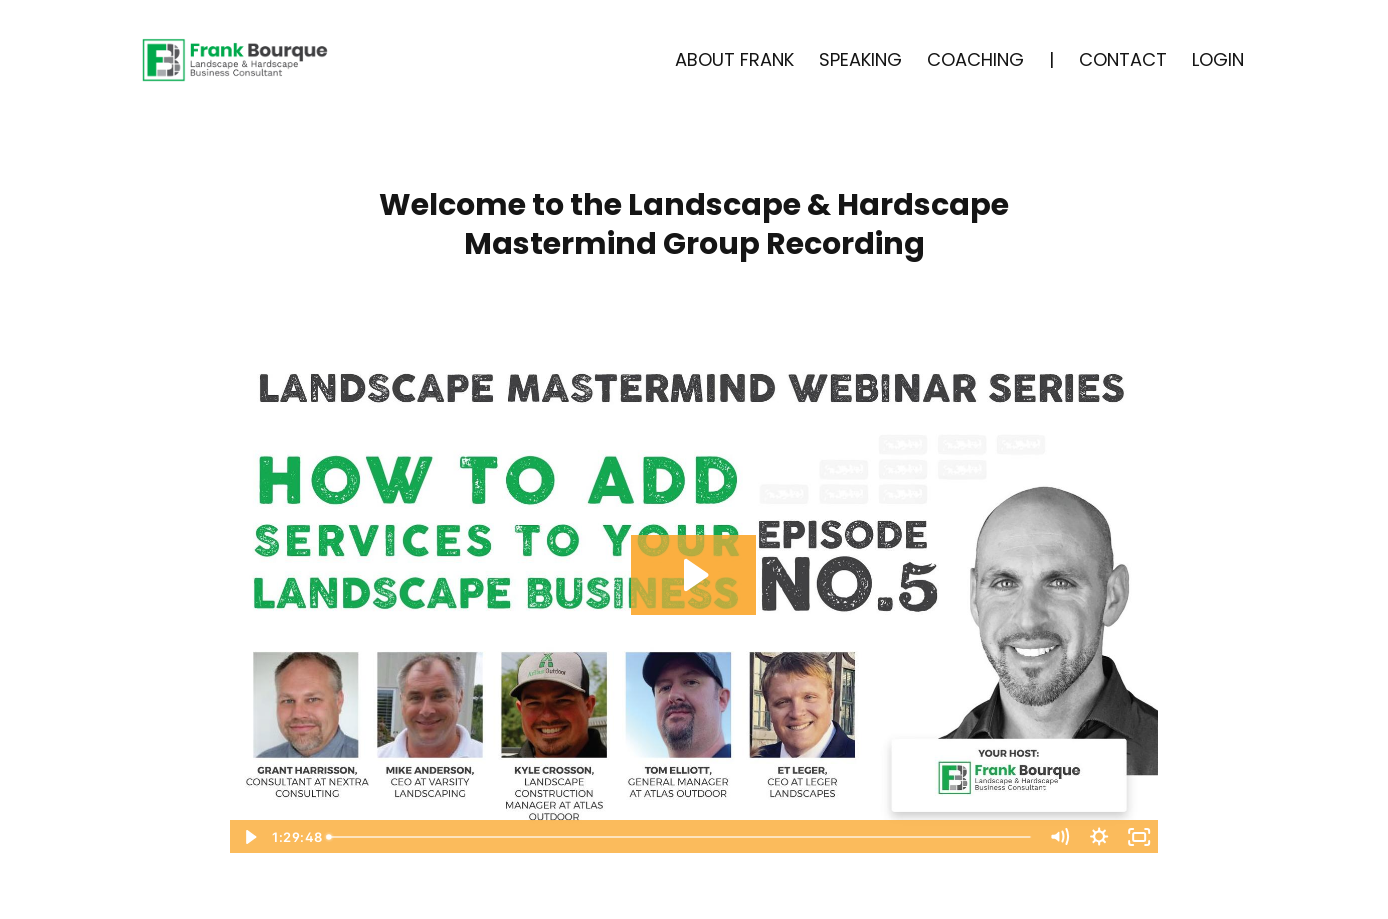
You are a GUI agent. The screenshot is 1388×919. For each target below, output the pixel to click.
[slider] (680, 837)
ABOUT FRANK (734, 59)
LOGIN (1218, 59)
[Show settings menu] (1099, 837)
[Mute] (1059, 837)
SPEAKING (860, 59)
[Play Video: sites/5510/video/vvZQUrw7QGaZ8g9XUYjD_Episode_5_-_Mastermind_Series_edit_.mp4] (693, 575)
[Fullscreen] (1139, 837)
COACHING (975, 59)
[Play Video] (249, 837)
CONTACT (1123, 59)
